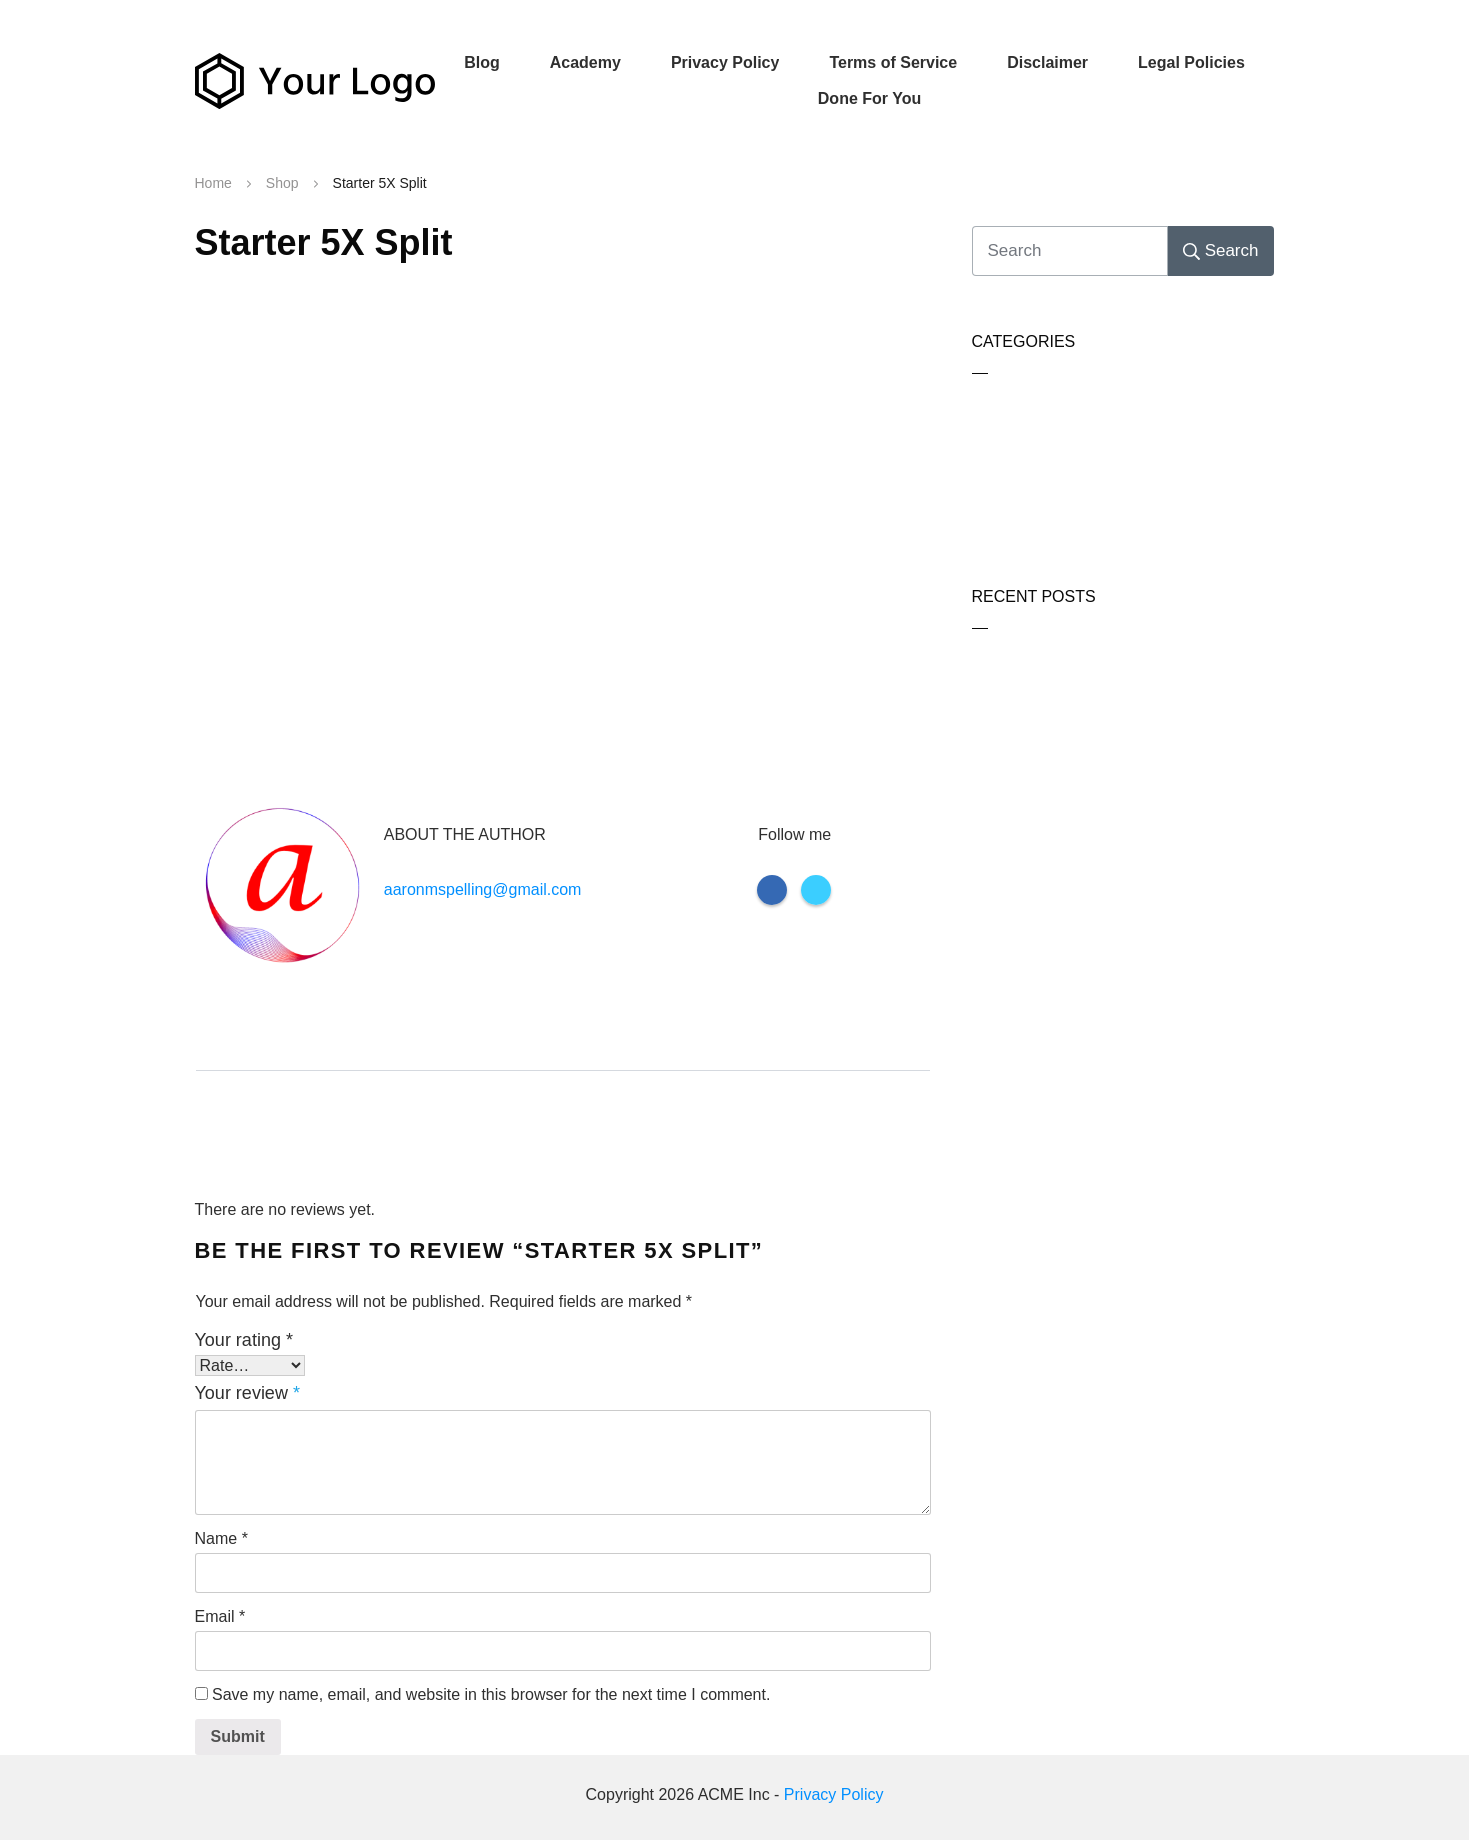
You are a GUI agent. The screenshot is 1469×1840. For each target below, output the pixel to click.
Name (221, 1538)
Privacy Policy (834, 1794)
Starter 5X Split (324, 242)
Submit (238, 1736)
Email (220, 1616)
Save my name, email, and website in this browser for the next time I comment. (491, 1694)
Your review (247, 1393)
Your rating (244, 1340)
